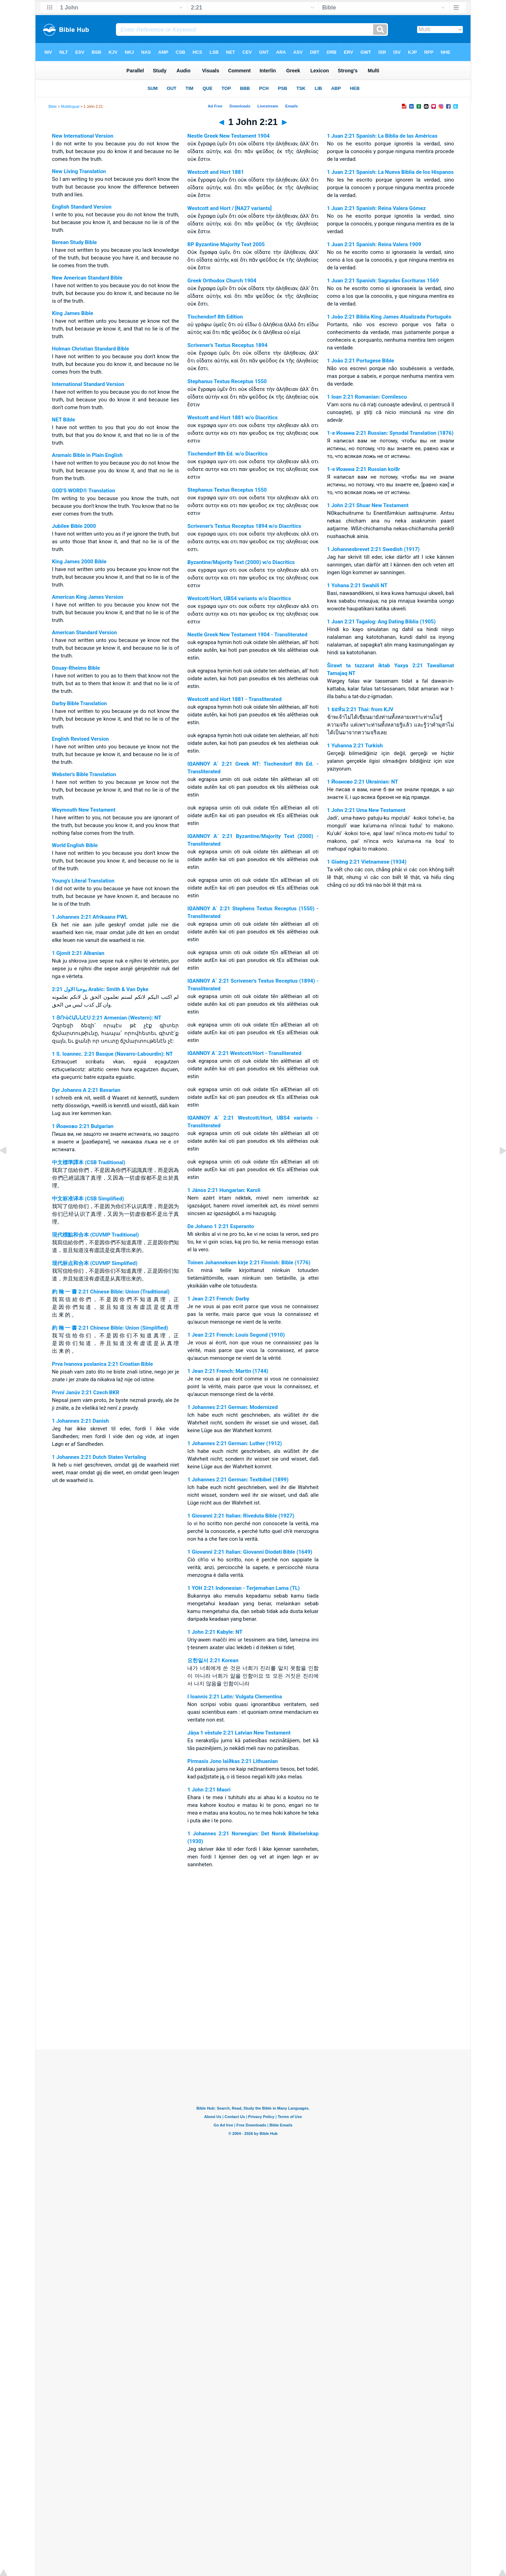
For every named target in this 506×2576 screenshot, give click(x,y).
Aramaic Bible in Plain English (87, 455)
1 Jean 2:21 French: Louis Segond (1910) (236, 1335)
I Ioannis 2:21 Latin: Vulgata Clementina (234, 1696)
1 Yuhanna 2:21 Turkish (355, 745)
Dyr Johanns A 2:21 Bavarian (86, 1090)
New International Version (82, 136)
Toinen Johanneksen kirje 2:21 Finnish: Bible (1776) (248, 1262)
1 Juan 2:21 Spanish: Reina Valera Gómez (376, 208)
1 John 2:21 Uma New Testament (366, 810)
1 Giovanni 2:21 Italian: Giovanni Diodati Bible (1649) (249, 1552)
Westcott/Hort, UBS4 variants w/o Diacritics (239, 598)
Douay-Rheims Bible (76, 668)
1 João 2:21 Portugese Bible (360, 361)
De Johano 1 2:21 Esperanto (220, 1226)
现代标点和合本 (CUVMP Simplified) (95, 1263)
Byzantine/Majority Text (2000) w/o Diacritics (240, 562)
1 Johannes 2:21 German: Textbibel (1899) (237, 1479)
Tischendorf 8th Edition (215, 317)
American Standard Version (84, 632)
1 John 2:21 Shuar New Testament (368, 505)
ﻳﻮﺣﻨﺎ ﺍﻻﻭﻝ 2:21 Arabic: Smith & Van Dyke (100, 989)
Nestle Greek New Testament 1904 (228, 136)
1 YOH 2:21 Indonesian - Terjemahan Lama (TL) (243, 1588)
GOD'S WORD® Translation (83, 490)
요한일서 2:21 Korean (212, 1660)
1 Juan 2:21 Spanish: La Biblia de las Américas (382, 136)
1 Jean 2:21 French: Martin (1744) (227, 1371)
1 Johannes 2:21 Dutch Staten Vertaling (99, 1457)
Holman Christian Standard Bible (90, 349)
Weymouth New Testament (84, 810)
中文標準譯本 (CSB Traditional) (88, 1162)
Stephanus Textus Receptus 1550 (227, 381)
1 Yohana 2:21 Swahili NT (357, 585)
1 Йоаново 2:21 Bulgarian (82, 1126)
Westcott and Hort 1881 (215, 172)
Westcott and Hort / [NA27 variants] (229, 208)
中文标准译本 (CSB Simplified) (88, 1198)
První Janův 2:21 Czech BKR (85, 1392)
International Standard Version (88, 384)
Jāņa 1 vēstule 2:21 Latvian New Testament (238, 1733)
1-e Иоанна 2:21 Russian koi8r (363, 469)
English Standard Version (82, 207)
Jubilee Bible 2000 (74, 526)
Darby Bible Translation (79, 703)
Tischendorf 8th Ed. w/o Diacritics (227, 454)
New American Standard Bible (87, 278)
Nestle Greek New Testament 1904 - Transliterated (247, 634)
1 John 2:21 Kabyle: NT (214, 1632)
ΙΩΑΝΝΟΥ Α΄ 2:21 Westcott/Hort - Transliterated (244, 1053)
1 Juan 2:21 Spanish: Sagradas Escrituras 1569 (383, 280)
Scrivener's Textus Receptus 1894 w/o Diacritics (244, 526)
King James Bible (72, 313)
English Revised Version (80, 739)
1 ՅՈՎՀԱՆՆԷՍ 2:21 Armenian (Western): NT (106, 1018)
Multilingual (70, 106)
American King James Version (87, 597)
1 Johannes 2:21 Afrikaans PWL (90, 917)
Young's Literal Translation (83, 881)
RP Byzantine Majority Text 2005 (226, 244)
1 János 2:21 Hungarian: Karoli (223, 1190)
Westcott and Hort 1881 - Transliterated (234, 699)
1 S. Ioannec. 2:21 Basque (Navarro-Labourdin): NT (112, 1054)
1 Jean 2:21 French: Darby (218, 1299)
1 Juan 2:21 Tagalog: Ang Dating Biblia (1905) (381, 621)
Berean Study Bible (74, 242)
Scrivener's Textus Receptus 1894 (227, 345)
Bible (52, 106)
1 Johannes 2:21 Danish (80, 1421)
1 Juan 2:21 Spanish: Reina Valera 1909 (374, 244)
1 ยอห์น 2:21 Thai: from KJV (360, 709)
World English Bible (75, 845)
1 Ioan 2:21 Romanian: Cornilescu (367, 397)
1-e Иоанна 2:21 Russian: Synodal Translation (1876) (390, 433)
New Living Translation (79, 171)
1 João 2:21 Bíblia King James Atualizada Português (389, 317)
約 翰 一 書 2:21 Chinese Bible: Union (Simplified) (110, 1328)
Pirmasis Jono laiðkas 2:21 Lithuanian (232, 1761)
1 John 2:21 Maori (209, 1790)
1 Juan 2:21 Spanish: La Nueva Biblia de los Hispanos (390, 172)
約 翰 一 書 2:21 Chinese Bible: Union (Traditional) (111, 1292)
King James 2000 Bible (79, 561)
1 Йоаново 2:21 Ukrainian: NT (362, 782)
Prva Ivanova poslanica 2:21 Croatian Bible (102, 1364)
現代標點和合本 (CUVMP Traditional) (95, 1235)
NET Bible (63, 420)
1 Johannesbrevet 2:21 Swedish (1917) (373, 549)
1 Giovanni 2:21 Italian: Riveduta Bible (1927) (240, 1516)
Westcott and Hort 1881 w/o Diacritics (232, 417)
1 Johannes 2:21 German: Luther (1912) (234, 1443)
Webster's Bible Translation (84, 774)
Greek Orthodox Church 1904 (221, 280)
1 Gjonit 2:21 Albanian (78, 953)
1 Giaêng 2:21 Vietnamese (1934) (367, 862)
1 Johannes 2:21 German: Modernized (232, 1407)
